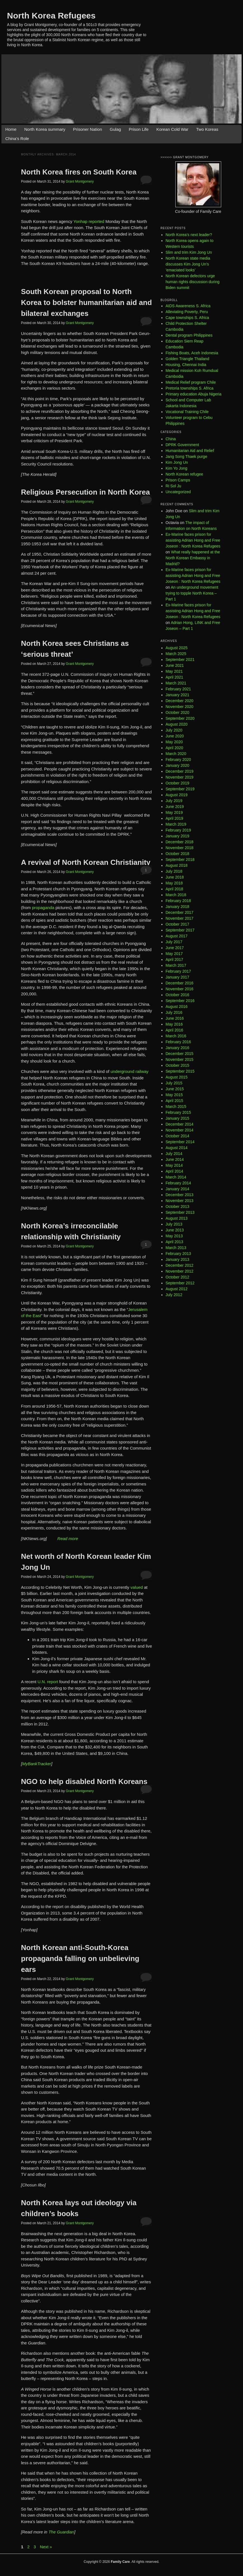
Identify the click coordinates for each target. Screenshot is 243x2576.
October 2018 (177, 853)
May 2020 (174, 742)
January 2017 (177, 977)
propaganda (43, 907)
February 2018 (178, 900)
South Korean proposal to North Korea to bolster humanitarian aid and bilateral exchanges (86, 302)
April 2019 (174, 818)
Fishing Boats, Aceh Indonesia (192, 353)
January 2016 (177, 1047)
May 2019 (174, 812)
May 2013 (174, 1236)
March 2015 (176, 1106)
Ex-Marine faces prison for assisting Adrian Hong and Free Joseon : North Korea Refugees (193, 540)
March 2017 (176, 965)
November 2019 (180, 777)
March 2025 (176, 653)
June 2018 (175, 877)
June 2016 (175, 1018)
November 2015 (180, 1059)
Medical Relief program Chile (191, 382)
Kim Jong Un (177, 462)
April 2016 (174, 1030)
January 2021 (177, 695)
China (171, 439)
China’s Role (17, 138)
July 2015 (174, 1083)
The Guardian (61, 2532)
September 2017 (180, 930)
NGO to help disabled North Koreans (84, 1781)
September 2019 (180, 789)
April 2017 (174, 959)
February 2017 (178, 971)
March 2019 (176, 824)
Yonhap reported (88, 221)
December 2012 (180, 1265)
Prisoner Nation (87, 129)
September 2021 (180, 659)
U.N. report (47, 1681)
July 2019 (174, 800)
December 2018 (180, 842)
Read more (67, 1538)
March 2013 (176, 1247)
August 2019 (177, 795)
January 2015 (177, 1118)
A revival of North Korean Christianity (85, 862)
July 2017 (174, 942)
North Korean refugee (184, 474)
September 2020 (180, 718)
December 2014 (180, 1124)
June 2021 (175, 665)
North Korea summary (44, 129)
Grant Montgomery (80, 181)
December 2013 (180, 1194)
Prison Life (138, 129)
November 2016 (180, 989)
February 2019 (178, 830)
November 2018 (180, 848)
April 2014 (174, 1171)
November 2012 (180, 1271)
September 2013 (180, 1212)
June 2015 (175, 1089)
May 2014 (174, 1165)
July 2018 (174, 871)
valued (137, 1587)
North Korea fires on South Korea (78, 172)
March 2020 (176, 753)
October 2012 (177, 1277)
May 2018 (174, 883)
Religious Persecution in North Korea (85, 492)
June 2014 (175, 1159)
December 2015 (180, 1053)
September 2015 (180, 1071)
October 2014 (177, 1136)
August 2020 (177, 724)
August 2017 (177, 936)
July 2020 (174, 730)
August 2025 (177, 648)
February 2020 (178, 759)
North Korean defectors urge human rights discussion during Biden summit (193, 282)
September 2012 (180, 1283)
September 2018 (180, 859)
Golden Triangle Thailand (187, 359)
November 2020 (180, 706)
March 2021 (176, 683)
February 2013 (178, 1253)
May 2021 (174, 671)
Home (10, 129)
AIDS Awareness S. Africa (188, 306)
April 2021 (174, 677)
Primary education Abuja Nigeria (193, 394)
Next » (46, 2546)
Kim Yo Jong (176, 468)
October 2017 (177, 924)
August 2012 (177, 1289)
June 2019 (175, 806)
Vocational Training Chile (187, 411)
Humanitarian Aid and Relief (190, 450)
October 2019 (177, 783)
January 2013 (177, 1259)
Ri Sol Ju (173, 486)
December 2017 (180, 912)
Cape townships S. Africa (187, 317)
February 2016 (178, 1042)
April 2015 (174, 1100)
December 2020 (180, 700)
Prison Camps (178, 480)
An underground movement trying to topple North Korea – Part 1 (192, 593)
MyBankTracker (36, 1763)
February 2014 (178, 1183)
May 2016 (174, 1024)
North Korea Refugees (51, 15)
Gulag (115, 129)
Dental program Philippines (189, 335)
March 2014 (176, 1177)
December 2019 (180, 771)
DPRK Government (182, 444)
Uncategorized (178, 492)
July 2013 (174, 1224)
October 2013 (177, 1206)
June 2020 (175, 736)
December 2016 (180, 983)
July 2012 (174, 1294)
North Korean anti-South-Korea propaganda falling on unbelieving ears (80, 1958)
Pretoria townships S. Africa (189, 388)
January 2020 (177, 765)
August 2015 (177, 1077)
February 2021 (178, 689)
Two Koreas (207, 129)
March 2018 (176, 895)
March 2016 (176, 1036)
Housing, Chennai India (186, 364)
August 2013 (177, 1218)
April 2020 (174, 748)
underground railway (129, 1071)
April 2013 (174, 1242)
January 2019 (177, 836)
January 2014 (177, 1189)
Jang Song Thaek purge (186, 456)
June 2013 (175, 1230)
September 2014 (180, 1142)
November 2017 (180, 918)
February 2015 (178, 1112)
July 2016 (174, 1012)
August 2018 (177, 865)
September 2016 (180, 1000)
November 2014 (180, 1130)
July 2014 (174, 1153)
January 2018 (177, 906)
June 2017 (175, 947)
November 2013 (180, 1200)
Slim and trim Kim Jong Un (189, 252)
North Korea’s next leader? (189, 234)
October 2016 (177, 995)
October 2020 (177, 712)
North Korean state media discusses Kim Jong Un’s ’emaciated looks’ (188, 264)
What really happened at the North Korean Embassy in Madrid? (193, 558)
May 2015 (174, 1095)
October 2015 (177, 1065)
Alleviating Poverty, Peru (187, 311)
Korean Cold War (172, 129)
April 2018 (174, 889)
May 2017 (174, 953)
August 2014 (177, 1147)
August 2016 (177, 1006)
